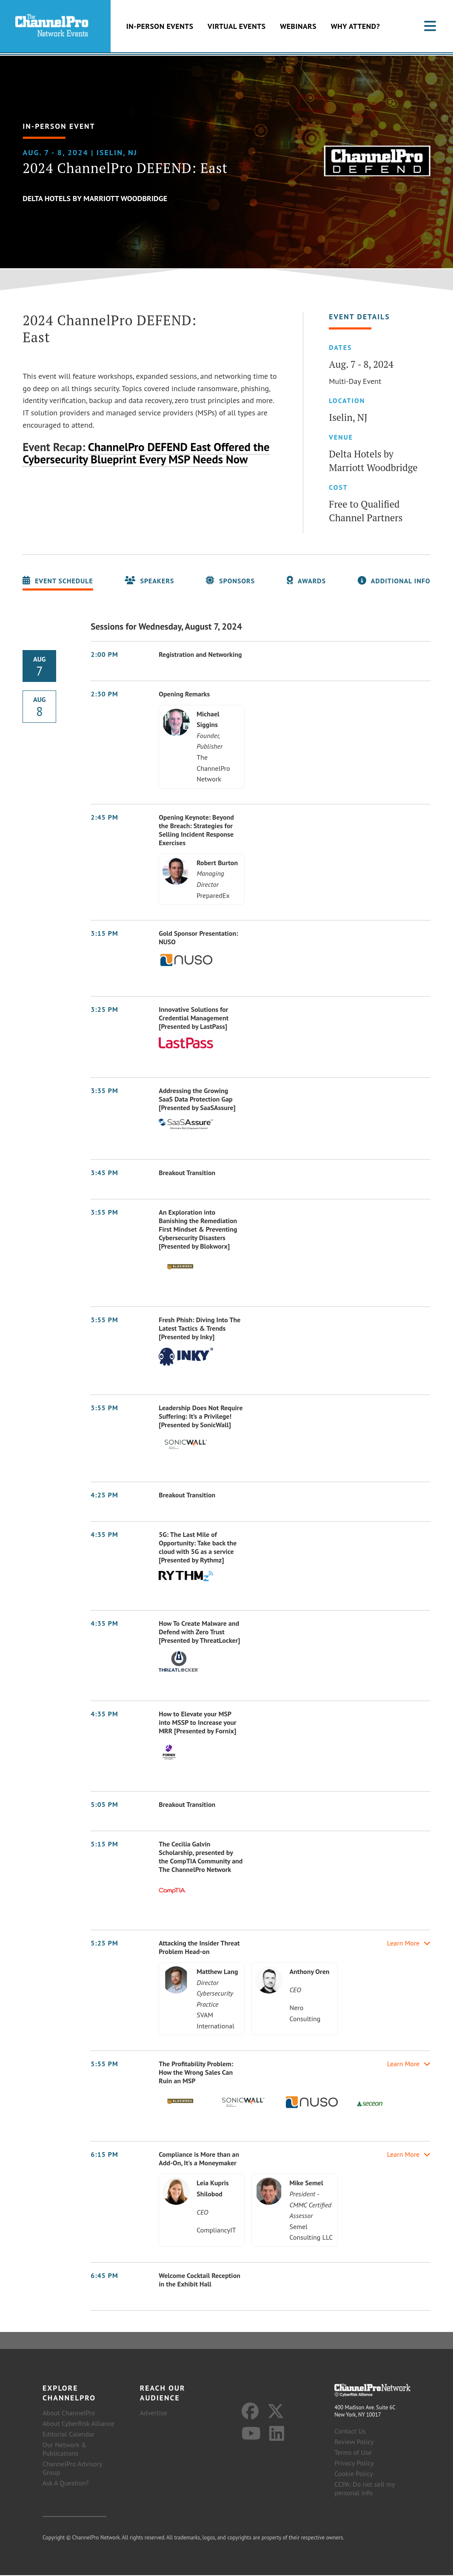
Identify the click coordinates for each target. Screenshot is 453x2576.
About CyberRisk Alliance (78, 2424)
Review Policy (354, 2442)
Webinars (298, 26)
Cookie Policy (353, 2474)
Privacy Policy (353, 2464)
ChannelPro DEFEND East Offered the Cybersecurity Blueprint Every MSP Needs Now (146, 453)
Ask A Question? (65, 2483)
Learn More (408, 1944)
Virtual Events (236, 26)
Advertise (153, 2413)
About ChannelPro (69, 2413)
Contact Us (349, 2432)
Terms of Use (352, 2453)
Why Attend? (355, 26)
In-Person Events (160, 26)
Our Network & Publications (65, 2449)
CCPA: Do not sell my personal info (364, 2489)
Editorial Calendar (68, 2435)
